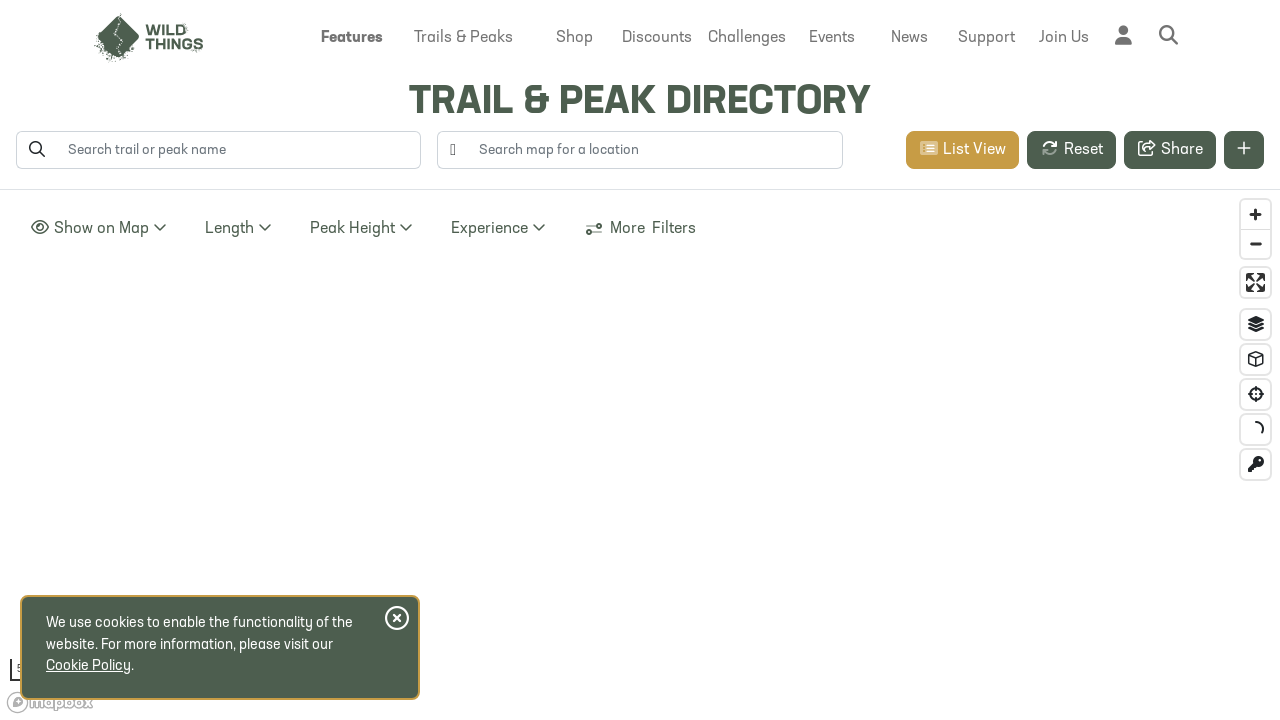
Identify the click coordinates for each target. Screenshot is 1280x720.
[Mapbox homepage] (50, 702)
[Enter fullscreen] (1255, 282)
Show (98, 228)
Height (361, 228)
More (640, 229)
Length (238, 228)
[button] (352, 38)
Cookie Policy (88, 666)
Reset (1071, 149)
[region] (640, 455)
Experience (498, 228)
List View (962, 149)
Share (1170, 149)
